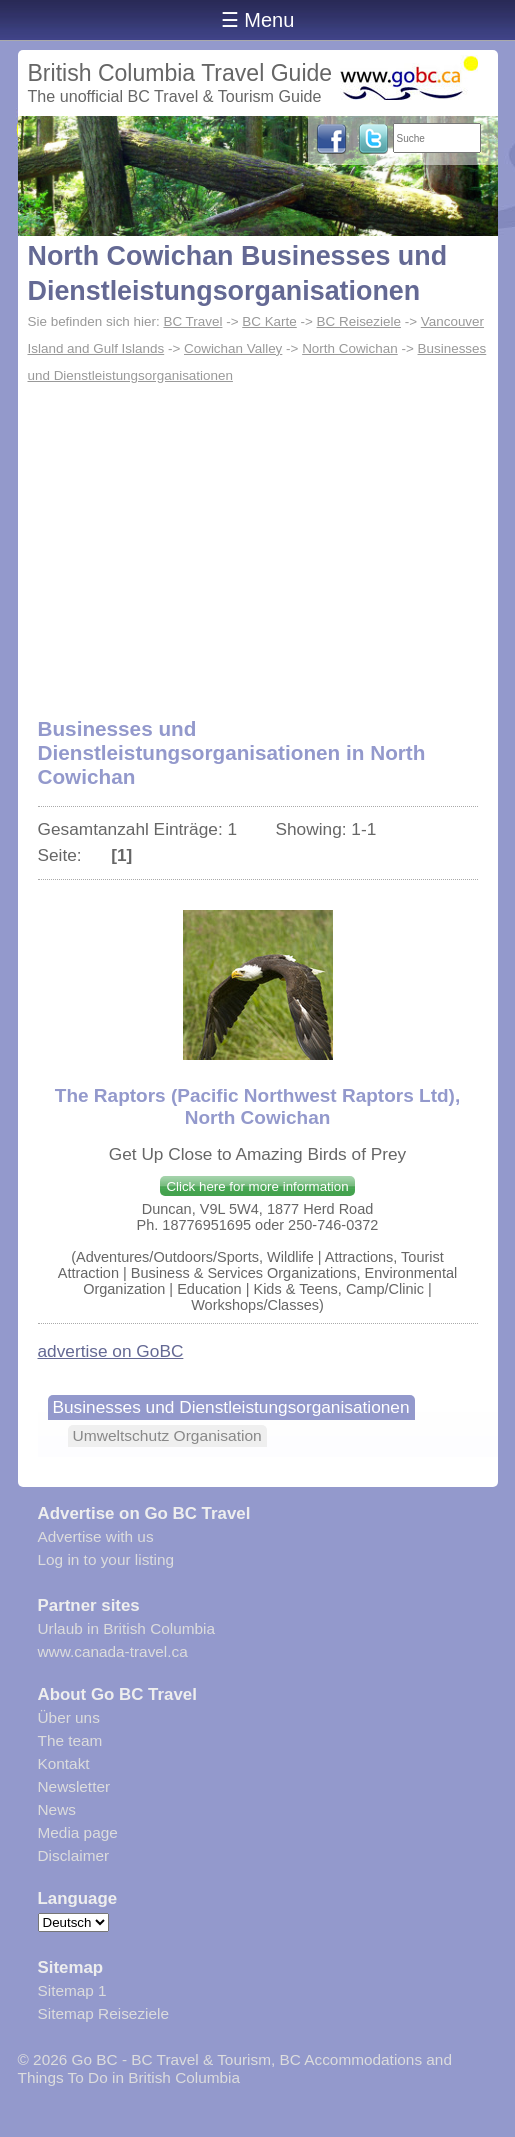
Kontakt (64, 1763)
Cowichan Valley (233, 348)
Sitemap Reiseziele (103, 2013)
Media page (78, 1832)
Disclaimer (74, 1855)
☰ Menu (258, 20)
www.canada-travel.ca (113, 1651)
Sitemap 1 (72, 1990)
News (57, 1809)
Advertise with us (96, 1536)
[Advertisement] (258, 540)
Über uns (69, 1717)
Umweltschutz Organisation (167, 1435)
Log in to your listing (106, 1559)
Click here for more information (257, 1186)
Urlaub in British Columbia (127, 1628)
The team (70, 1740)
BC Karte (269, 321)
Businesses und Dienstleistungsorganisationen (231, 1407)
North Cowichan (350, 348)
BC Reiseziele (359, 321)
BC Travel (192, 321)
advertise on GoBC (111, 1351)
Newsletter (74, 1786)
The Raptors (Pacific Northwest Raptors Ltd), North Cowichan (257, 1106)
